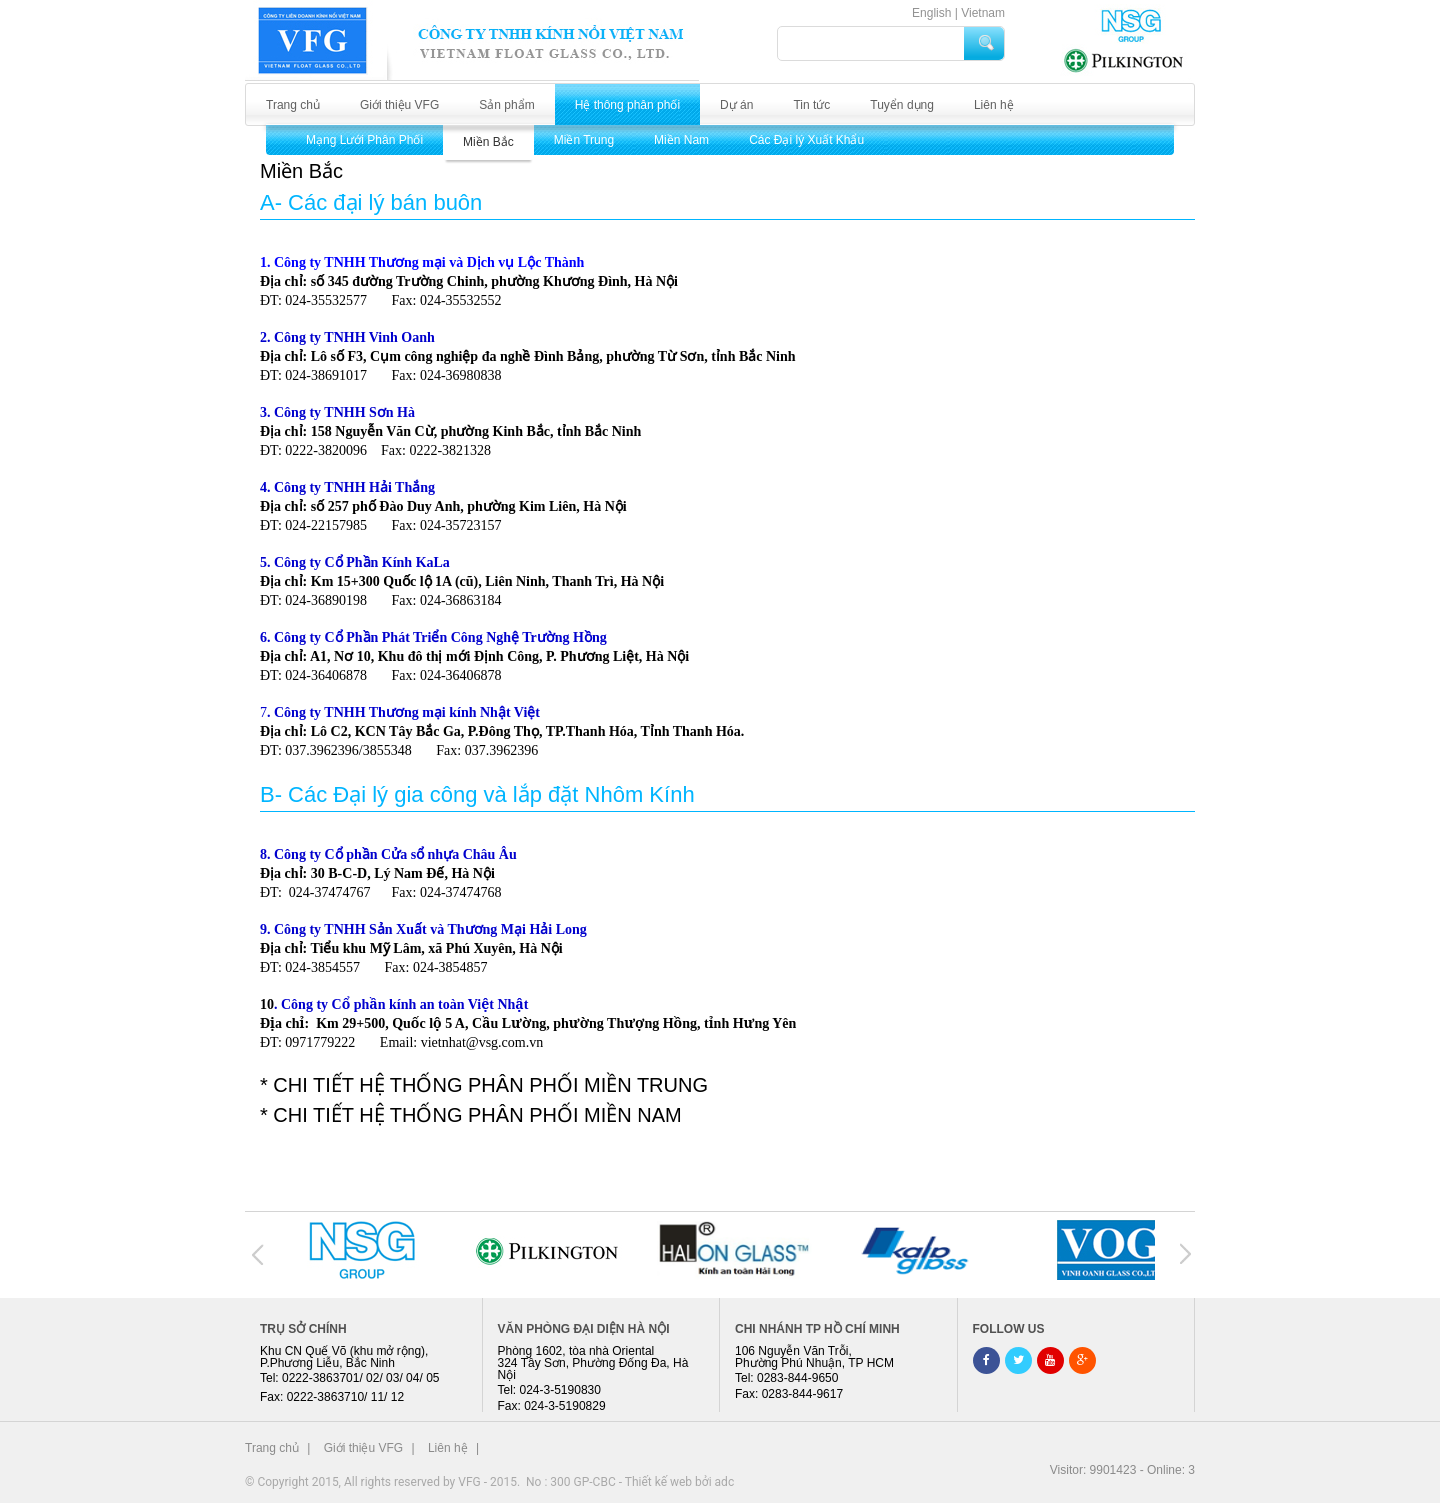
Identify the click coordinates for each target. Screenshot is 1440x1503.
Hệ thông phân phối (627, 105)
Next (1182, 1254)
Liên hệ (994, 105)
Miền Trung (584, 140)
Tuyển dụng (902, 105)
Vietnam (983, 13)
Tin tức (811, 105)
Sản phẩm (506, 105)
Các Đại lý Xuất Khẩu (806, 140)
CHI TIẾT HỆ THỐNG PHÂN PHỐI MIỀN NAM (477, 1115)
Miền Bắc (488, 142)
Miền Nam (681, 140)
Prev (259, 1254)
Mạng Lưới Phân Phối (364, 140)
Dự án (736, 105)
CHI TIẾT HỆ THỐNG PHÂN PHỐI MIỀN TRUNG (490, 1085)
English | (935, 13)
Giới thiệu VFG (399, 105)
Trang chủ (293, 105)
